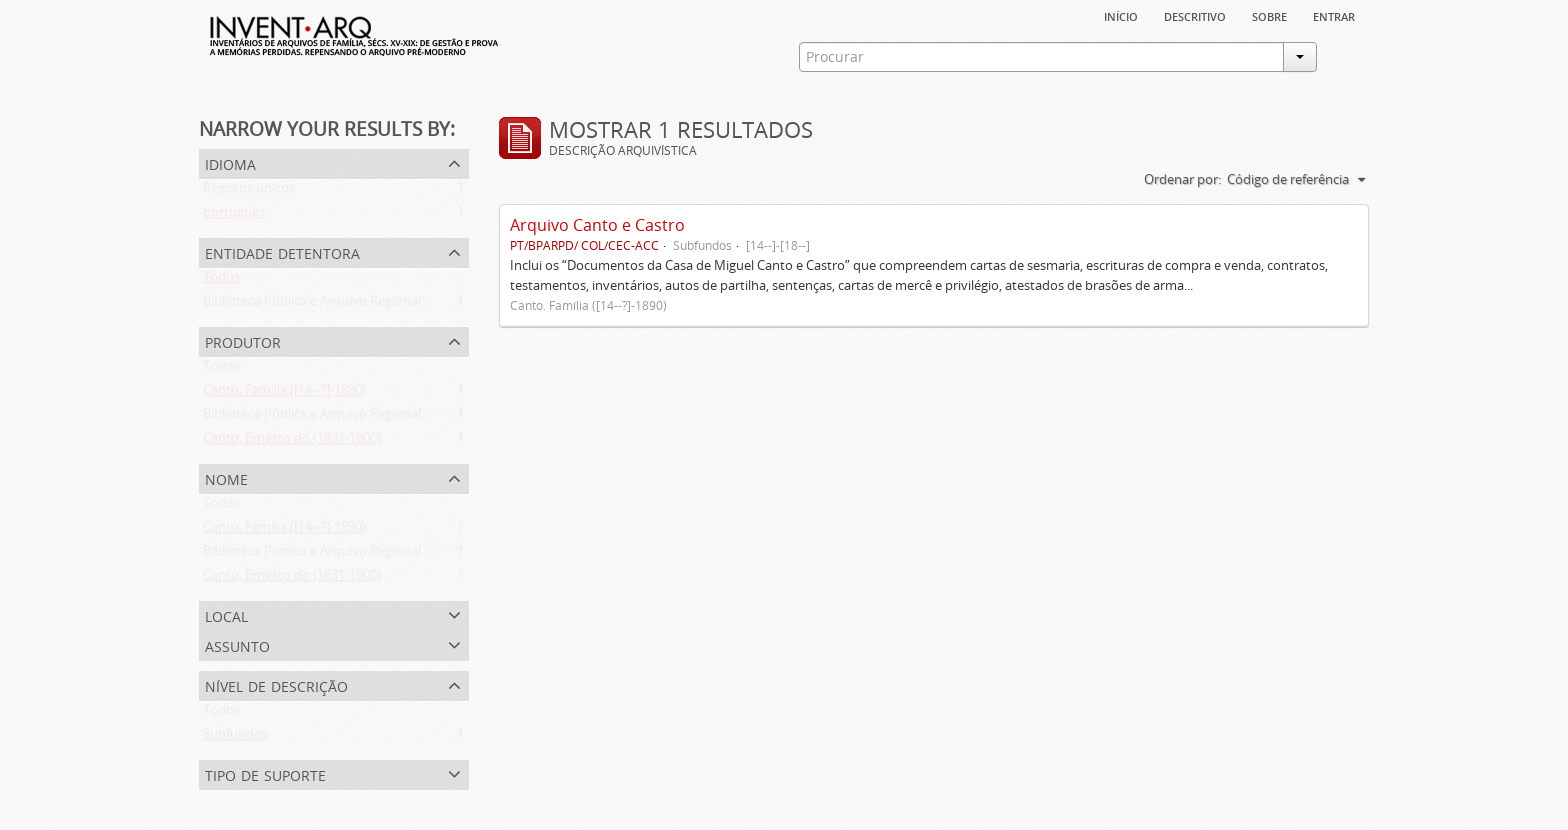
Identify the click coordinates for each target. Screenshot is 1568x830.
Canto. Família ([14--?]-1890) (284, 394)
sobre (1269, 15)
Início (1121, 15)
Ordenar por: (1182, 179)
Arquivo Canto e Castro (597, 225)
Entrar (1334, 15)
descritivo (1195, 15)
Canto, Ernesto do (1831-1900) (292, 442)
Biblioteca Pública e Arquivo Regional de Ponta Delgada (366, 305)
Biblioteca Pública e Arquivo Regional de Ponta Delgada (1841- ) (389, 418)
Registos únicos (249, 192)
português (234, 216)
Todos (221, 281)
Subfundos (235, 738)
